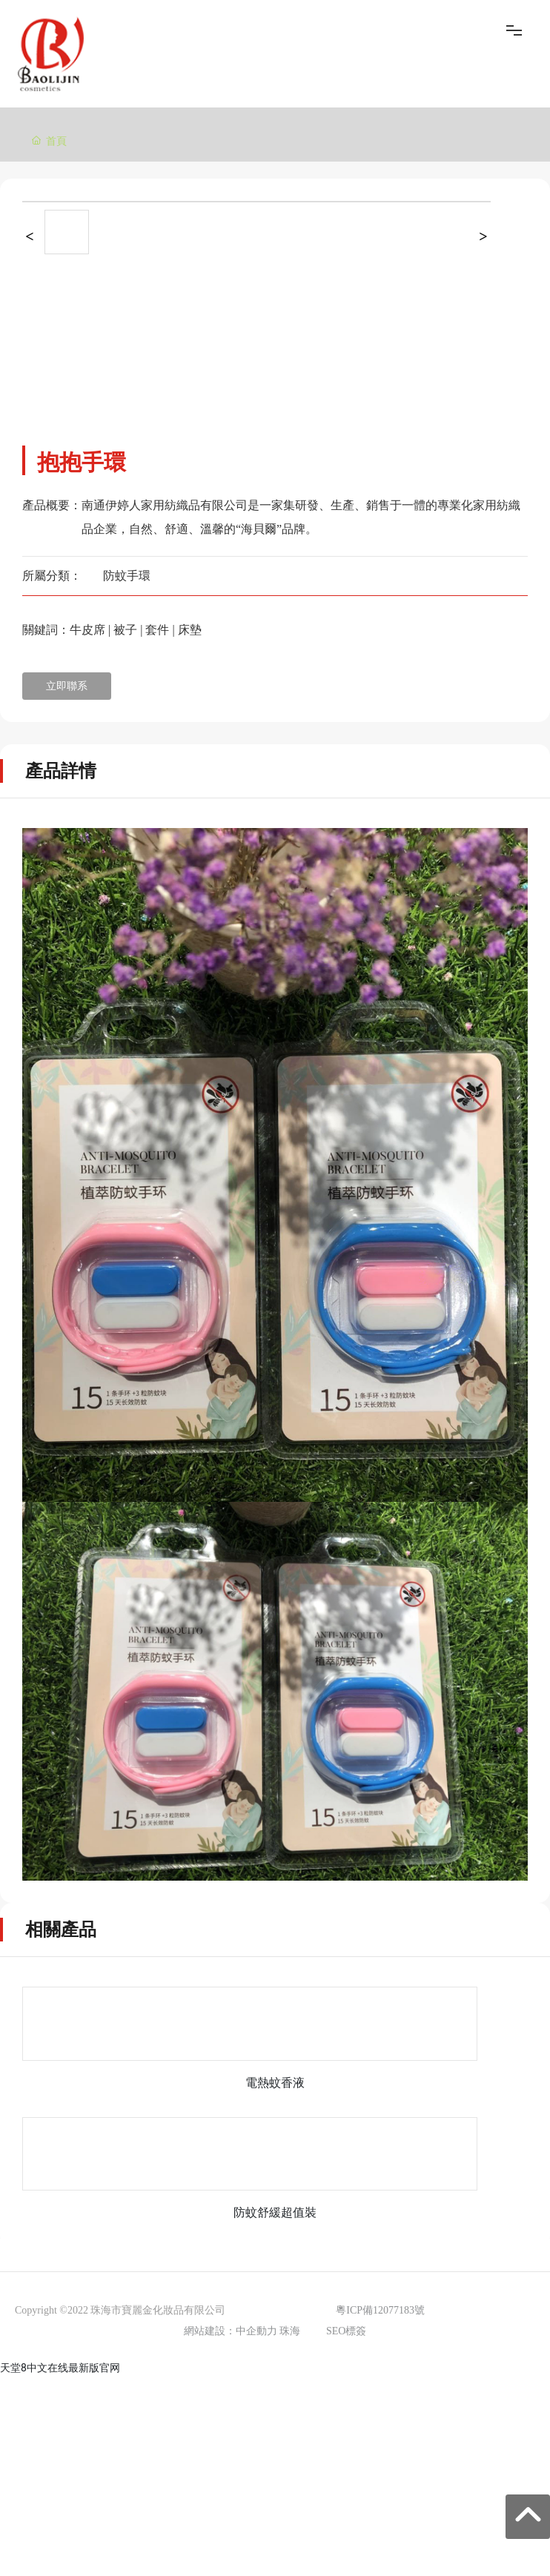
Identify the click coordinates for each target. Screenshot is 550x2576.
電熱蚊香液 (275, 2082)
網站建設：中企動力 (230, 2331)
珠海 (289, 2331)
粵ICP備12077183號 (380, 2310)
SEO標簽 (346, 2331)
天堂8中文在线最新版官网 (60, 2368)
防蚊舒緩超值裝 (275, 2212)
